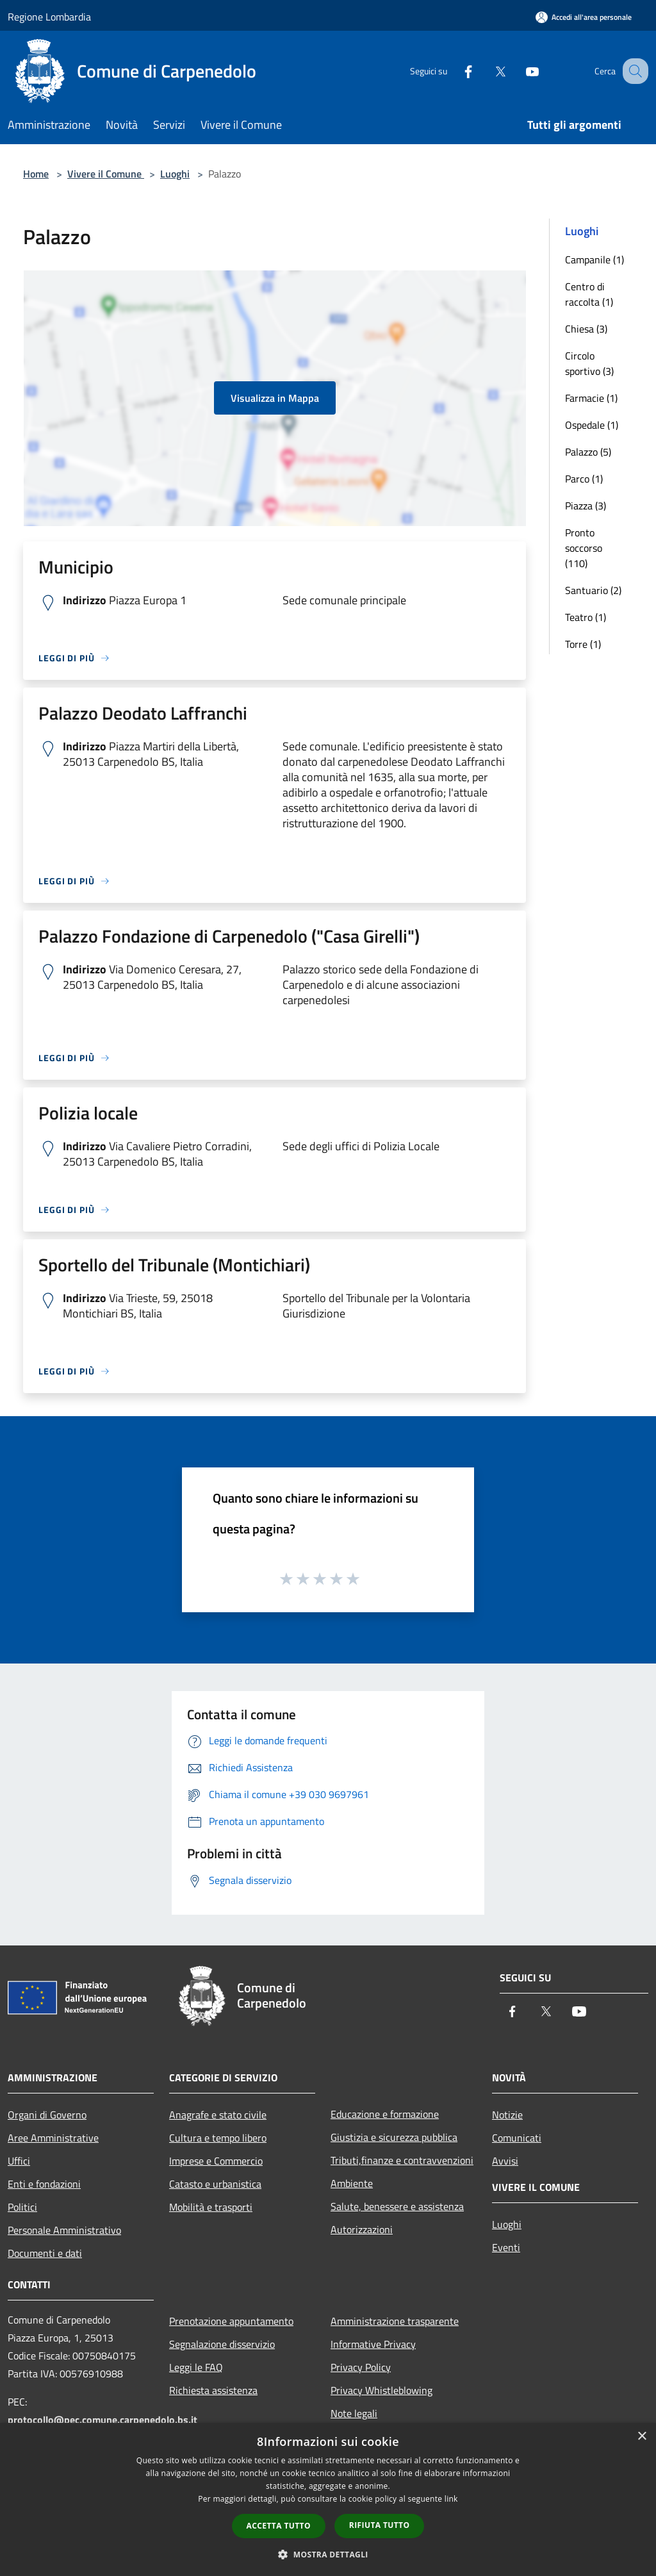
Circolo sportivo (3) (589, 363)
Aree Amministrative (53, 2137)
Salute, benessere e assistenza (397, 2206)
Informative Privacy (373, 2344)
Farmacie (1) (591, 398)
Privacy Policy (361, 2367)
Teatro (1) (585, 617)
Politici (22, 2207)
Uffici (19, 2160)
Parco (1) (584, 478)
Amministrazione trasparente (395, 2321)
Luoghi (175, 173)
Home (36, 173)
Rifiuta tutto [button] (379, 2525)
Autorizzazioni (362, 2229)
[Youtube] (519, 70)
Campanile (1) (594, 259)
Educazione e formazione (385, 2114)
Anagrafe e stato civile (217, 2114)
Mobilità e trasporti (210, 2207)
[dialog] (328, 2499)
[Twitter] (487, 70)
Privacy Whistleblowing (381, 2390)
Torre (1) (583, 644)
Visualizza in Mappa (275, 398)
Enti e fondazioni (44, 2184)
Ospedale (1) (591, 425)
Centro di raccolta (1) (589, 294)
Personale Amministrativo (64, 2230)
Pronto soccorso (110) (583, 548)
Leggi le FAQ (196, 2367)
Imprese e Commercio (216, 2160)
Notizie (507, 2114)
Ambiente (352, 2183)
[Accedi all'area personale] (583, 17)
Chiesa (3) (586, 328)
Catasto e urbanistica (215, 2184)
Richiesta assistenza (213, 2390)
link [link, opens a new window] (451, 2498)
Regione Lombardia (49, 16)
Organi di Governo (47, 2114)
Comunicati (516, 2137)
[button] (328, 2554)
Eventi (506, 2247)
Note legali (354, 2413)
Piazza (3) (585, 505)
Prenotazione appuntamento (231, 2321)
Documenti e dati (45, 2253)
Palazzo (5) (588, 451)
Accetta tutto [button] (279, 2525)
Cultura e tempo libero (217, 2137)
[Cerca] (633, 71)
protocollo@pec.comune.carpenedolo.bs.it (102, 2419)
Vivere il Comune (105, 173)
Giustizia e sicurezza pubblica (394, 2137)
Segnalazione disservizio (222, 2344)
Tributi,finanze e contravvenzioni (402, 2160)
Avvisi (505, 2160)
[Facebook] (455, 70)
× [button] (641, 2436)
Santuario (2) (593, 590)
